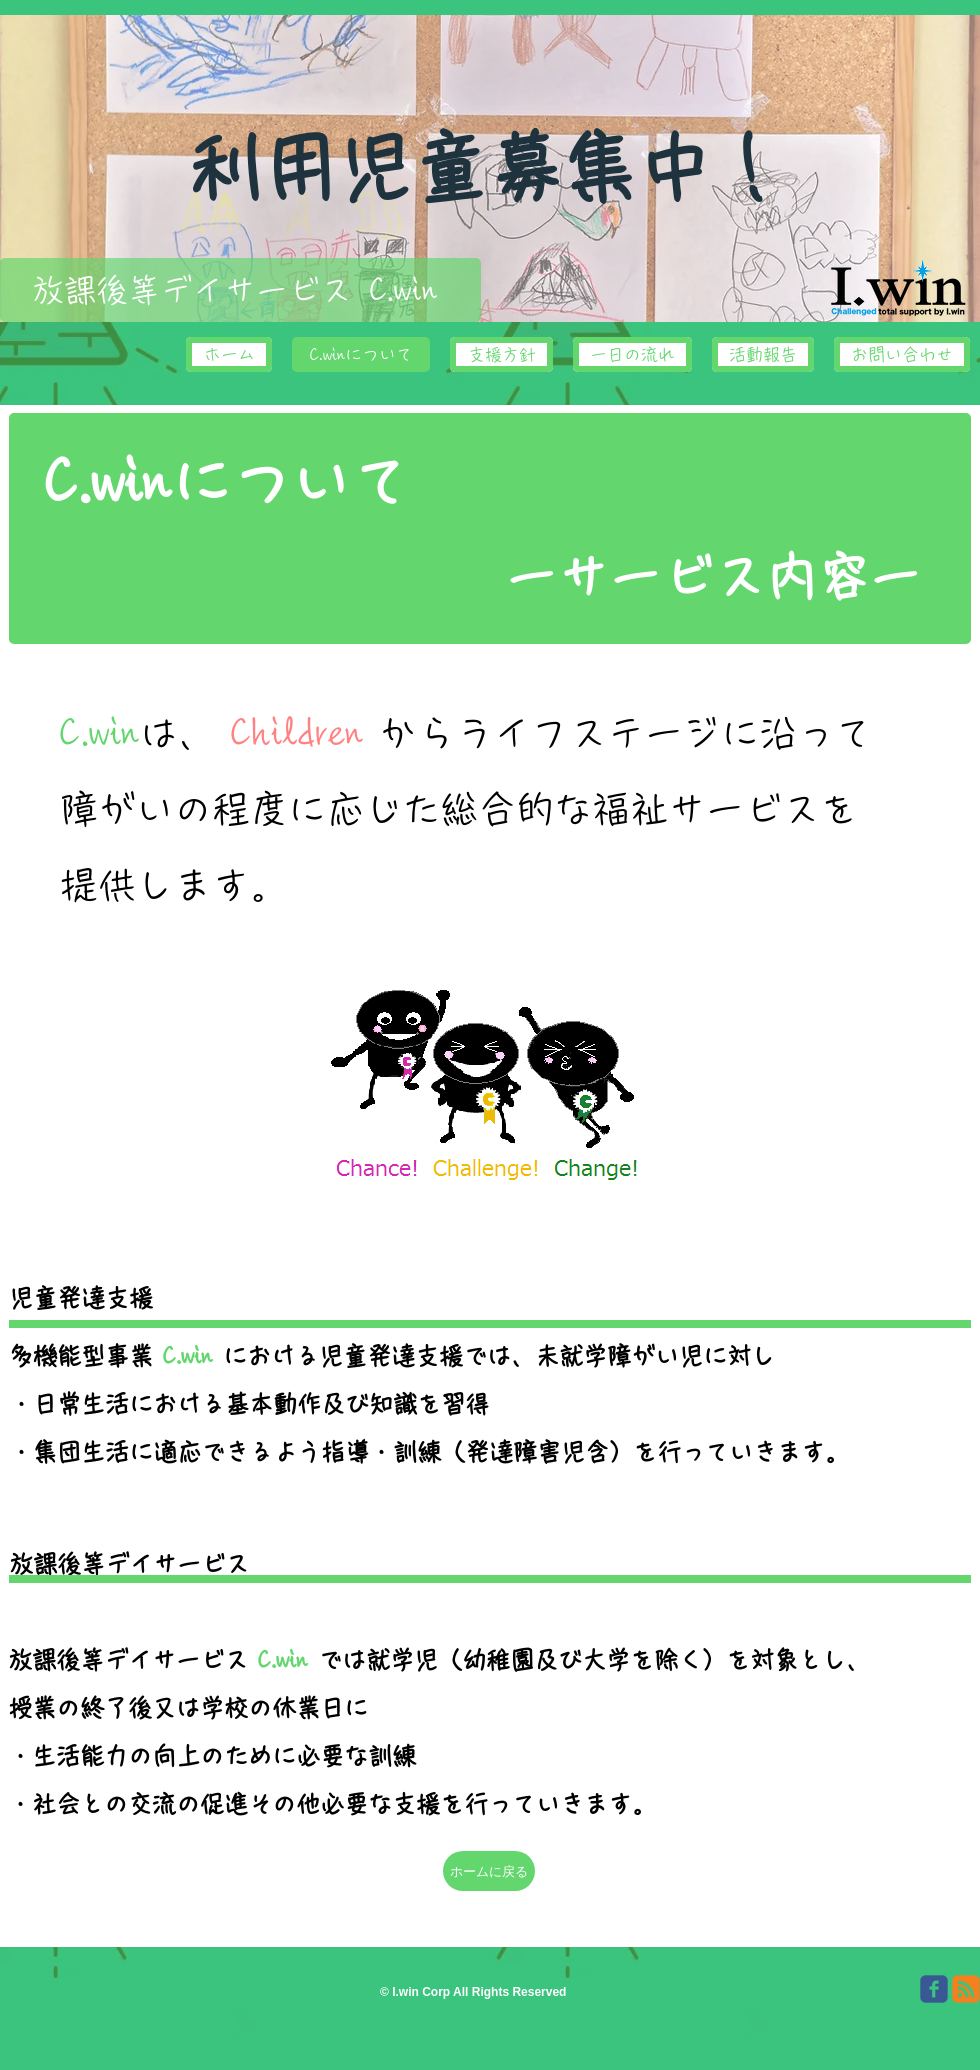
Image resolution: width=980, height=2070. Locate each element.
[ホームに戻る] (489, 1871)
